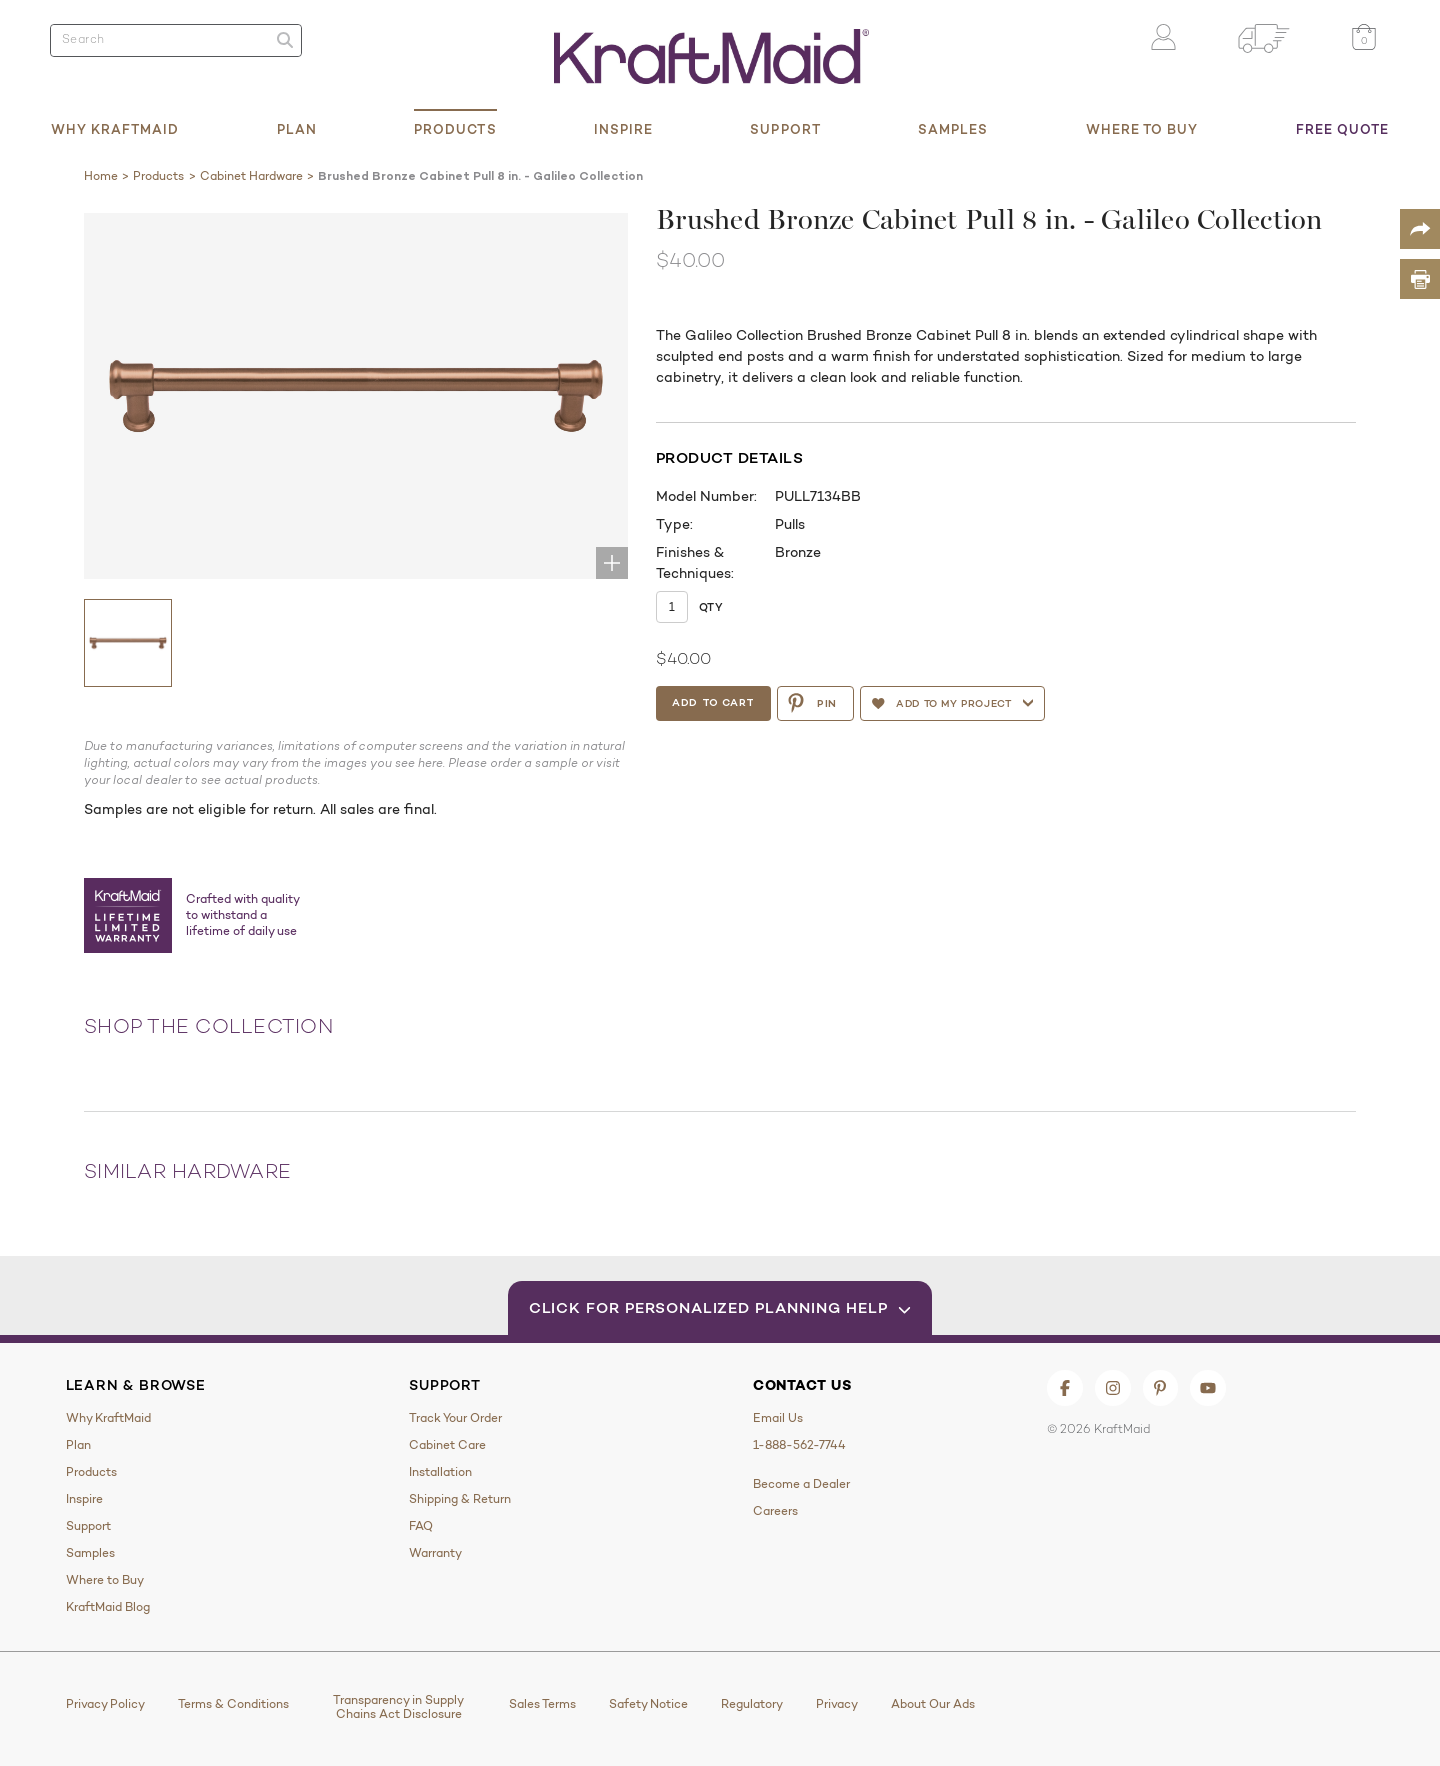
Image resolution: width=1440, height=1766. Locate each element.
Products (455, 129)
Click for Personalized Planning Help (720, 1307)
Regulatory (752, 1704)
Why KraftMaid (115, 129)
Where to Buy (1142, 129)
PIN (815, 703)
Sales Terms (542, 1704)
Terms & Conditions (233, 1704)
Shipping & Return (460, 1499)
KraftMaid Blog (108, 1607)
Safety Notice (648, 1704)
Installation (440, 1472)
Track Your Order (455, 1418)
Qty (711, 607)
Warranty (435, 1553)
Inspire (624, 129)
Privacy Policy (105, 1704)
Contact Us (802, 1385)
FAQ (421, 1526)
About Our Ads (933, 1704)
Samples (953, 129)
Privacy (837, 1704)
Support (785, 129)
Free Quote (1343, 129)
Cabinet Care (447, 1445)
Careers (775, 1511)
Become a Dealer (801, 1484)
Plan (297, 129)
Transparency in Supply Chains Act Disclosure (398, 1707)
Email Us (778, 1418)
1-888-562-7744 (799, 1445)
